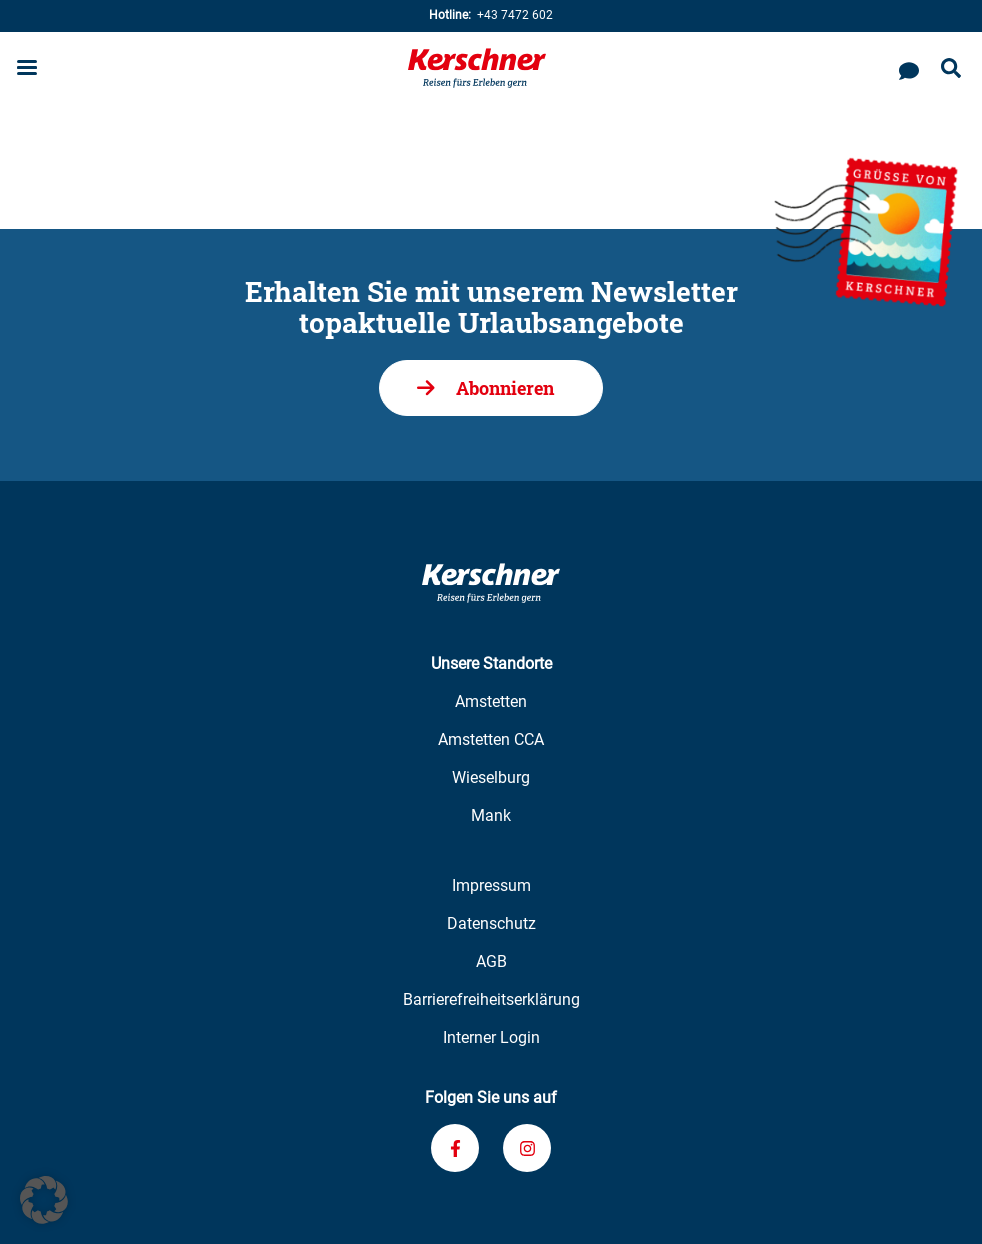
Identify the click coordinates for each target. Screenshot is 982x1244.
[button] (44, 1200)
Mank (491, 815)
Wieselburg (491, 777)
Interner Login (491, 1037)
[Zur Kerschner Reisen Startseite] (477, 68)
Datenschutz (491, 923)
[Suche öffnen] (951, 70)
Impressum (491, 885)
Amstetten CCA (491, 739)
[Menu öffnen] (27, 70)
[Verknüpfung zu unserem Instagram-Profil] (527, 1148)
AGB (491, 961)
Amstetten (491, 701)
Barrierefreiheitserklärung (491, 999)
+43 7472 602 (491, 15)
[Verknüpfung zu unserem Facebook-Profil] (455, 1148)
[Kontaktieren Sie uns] (909, 68)
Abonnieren (505, 388)
